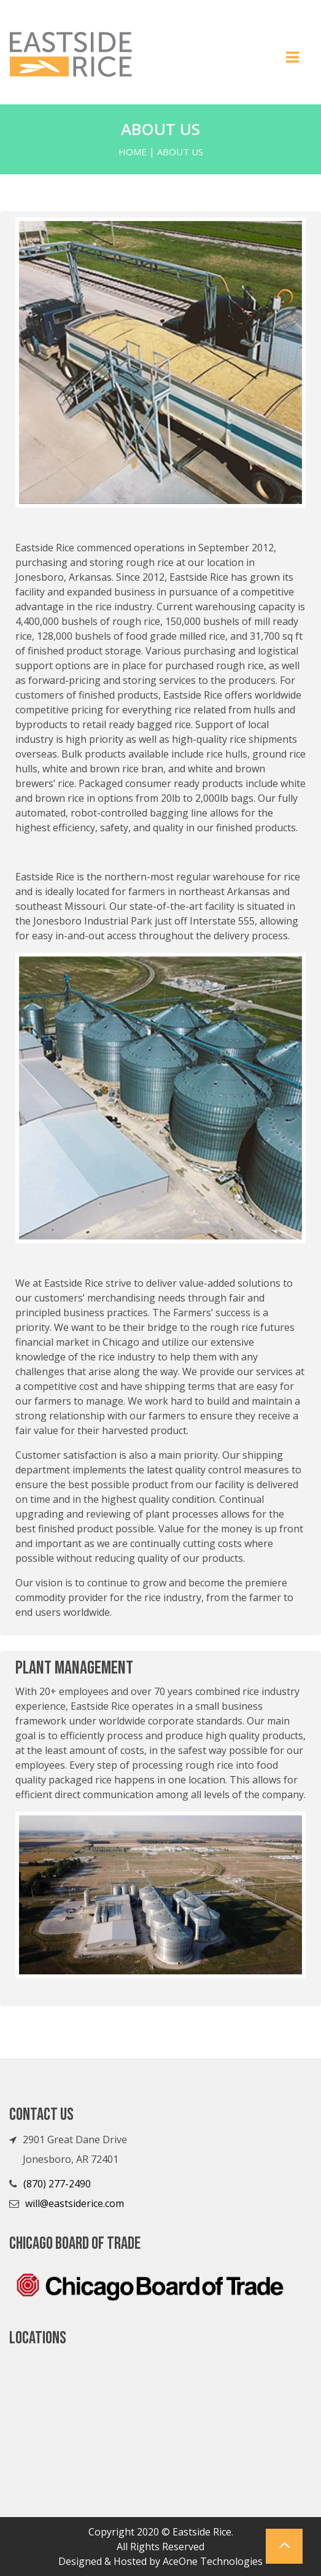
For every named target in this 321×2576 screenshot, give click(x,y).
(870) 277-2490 (57, 2183)
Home (132, 151)
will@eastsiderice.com (74, 2203)
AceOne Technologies (213, 2561)
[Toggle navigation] (292, 61)
